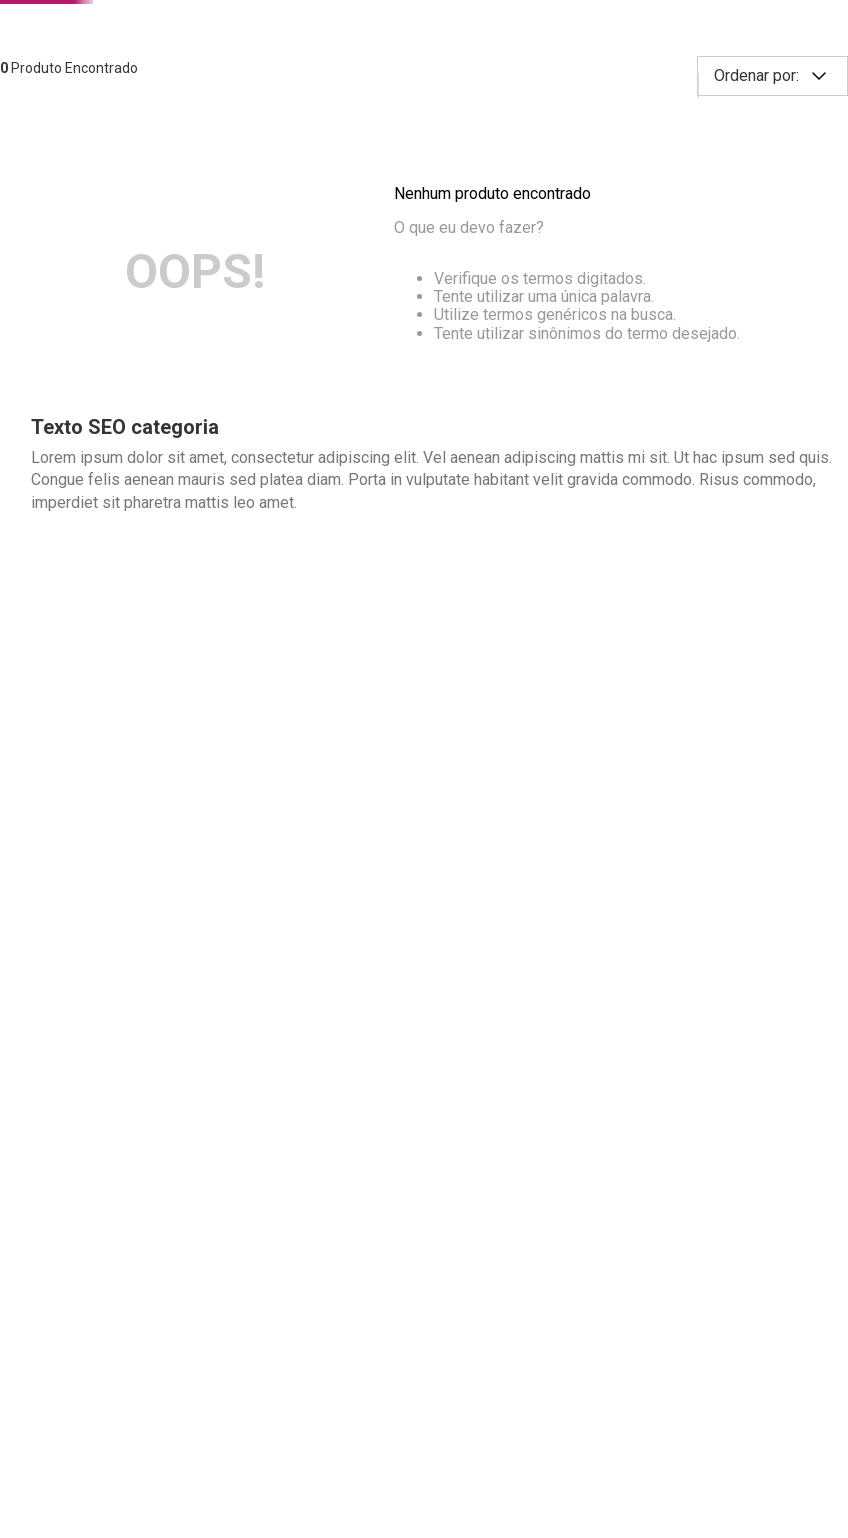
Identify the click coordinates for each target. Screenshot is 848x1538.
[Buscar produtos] (521, 78)
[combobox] (333, 78)
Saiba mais (506, 1457)
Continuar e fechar (424, 1499)
